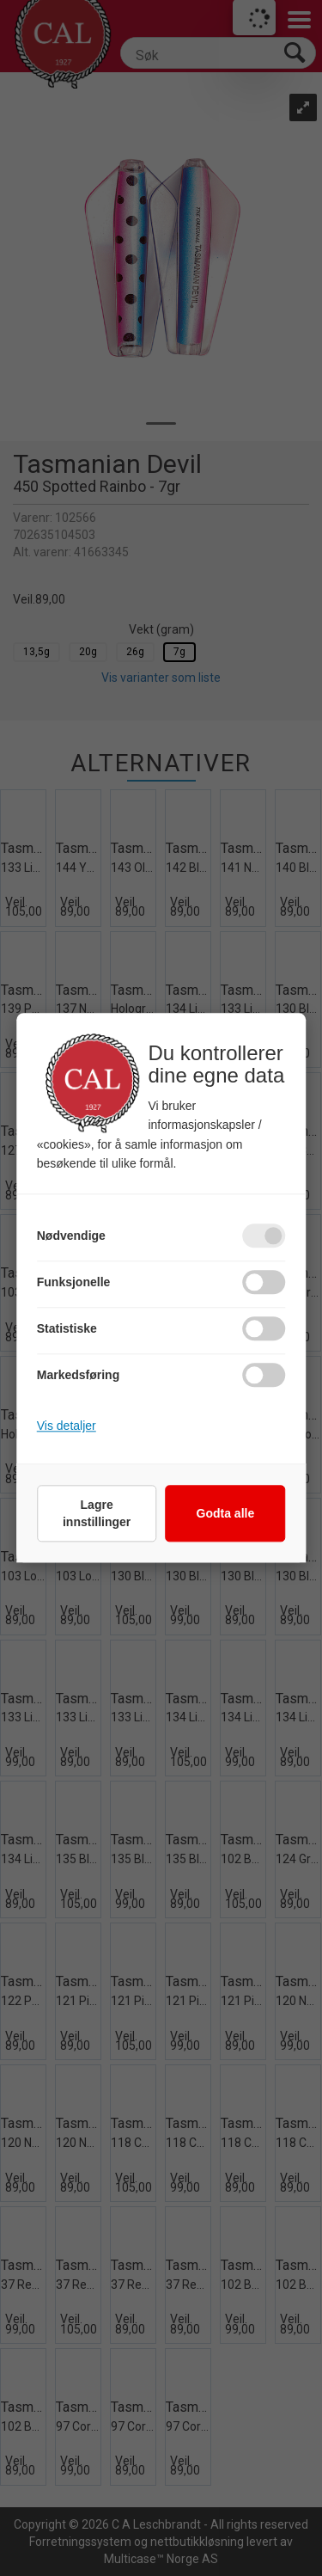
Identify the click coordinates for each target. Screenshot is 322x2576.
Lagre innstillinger (97, 1514)
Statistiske (67, 1329)
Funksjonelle (74, 1283)
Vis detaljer (66, 1426)
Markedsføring (78, 1376)
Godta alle (226, 1514)
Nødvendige (71, 1236)
